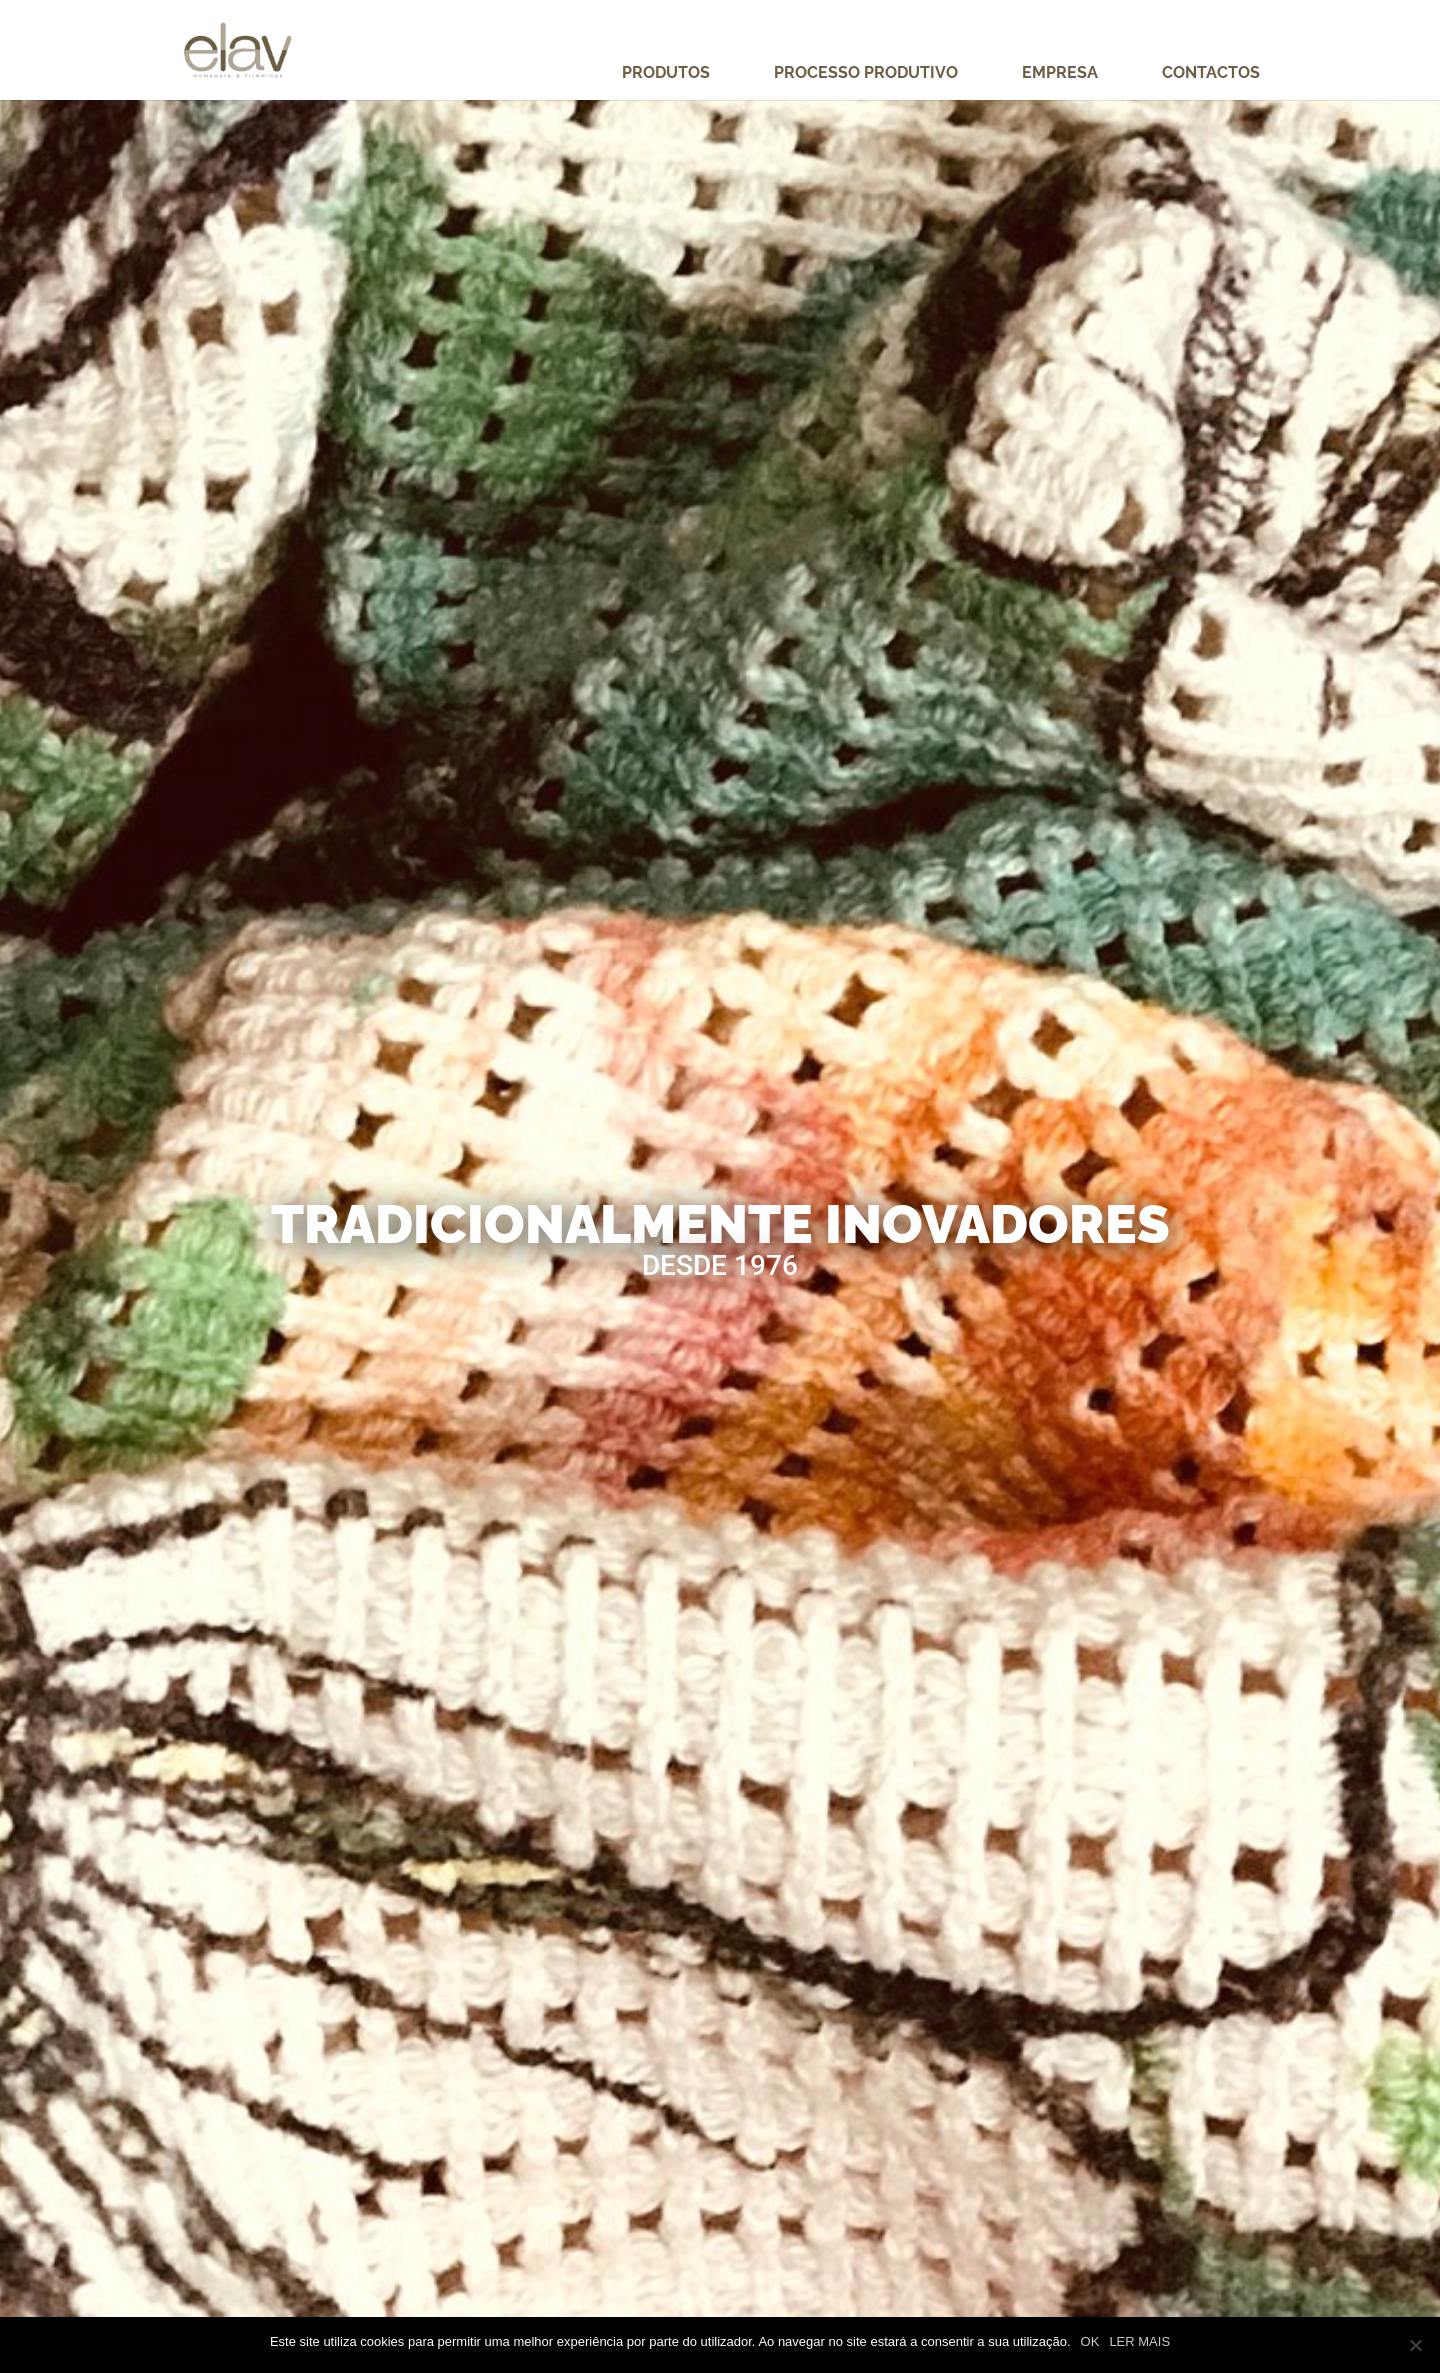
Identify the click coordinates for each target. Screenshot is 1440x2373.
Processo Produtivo (866, 74)
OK (1090, 2341)
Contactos (1211, 74)
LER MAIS (1139, 2341)
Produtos (666, 74)
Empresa (1060, 74)
